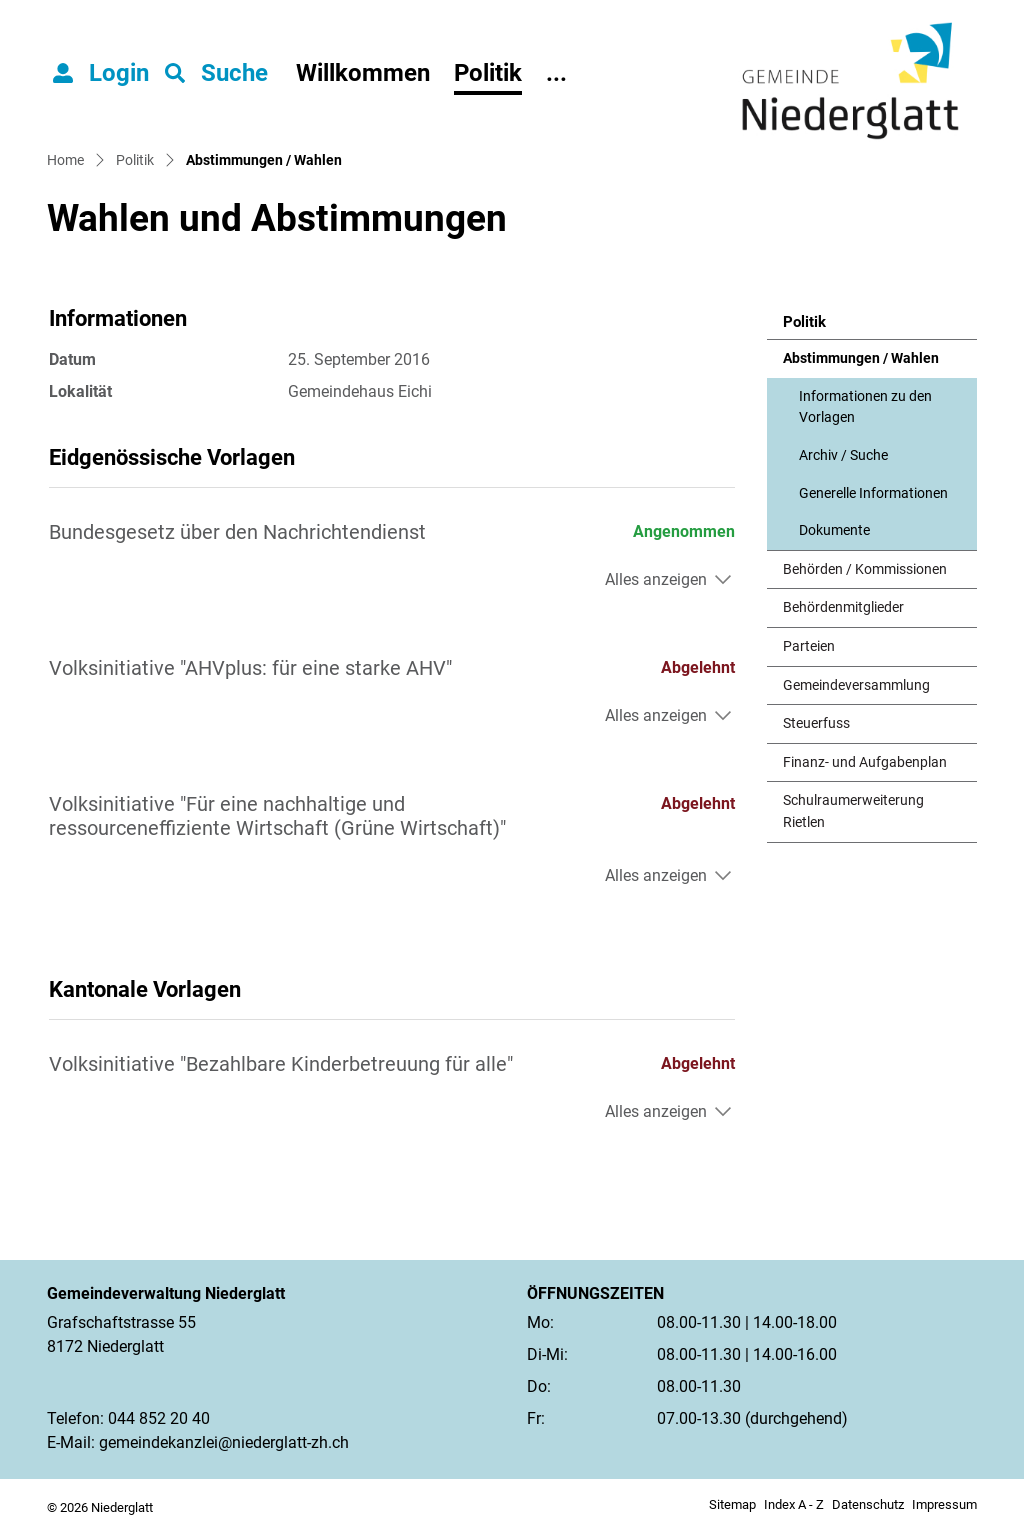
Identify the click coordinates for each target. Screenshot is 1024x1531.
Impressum (944, 1504)
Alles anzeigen (656, 579)
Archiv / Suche (843, 455)
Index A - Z (794, 1504)
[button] (216, 73)
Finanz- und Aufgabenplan (865, 762)
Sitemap (732, 1504)
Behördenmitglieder (843, 607)
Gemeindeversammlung (856, 685)
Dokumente (834, 530)
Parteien (809, 646)
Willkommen (363, 73)
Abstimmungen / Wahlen (860, 364)
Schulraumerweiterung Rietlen (853, 811)
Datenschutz (868, 1504)
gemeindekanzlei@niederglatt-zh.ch (224, 1442)
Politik (488, 73)
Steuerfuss (816, 723)
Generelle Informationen (873, 493)
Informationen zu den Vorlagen (865, 407)
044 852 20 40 (159, 1418)
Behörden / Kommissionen (865, 569)
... (556, 73)
